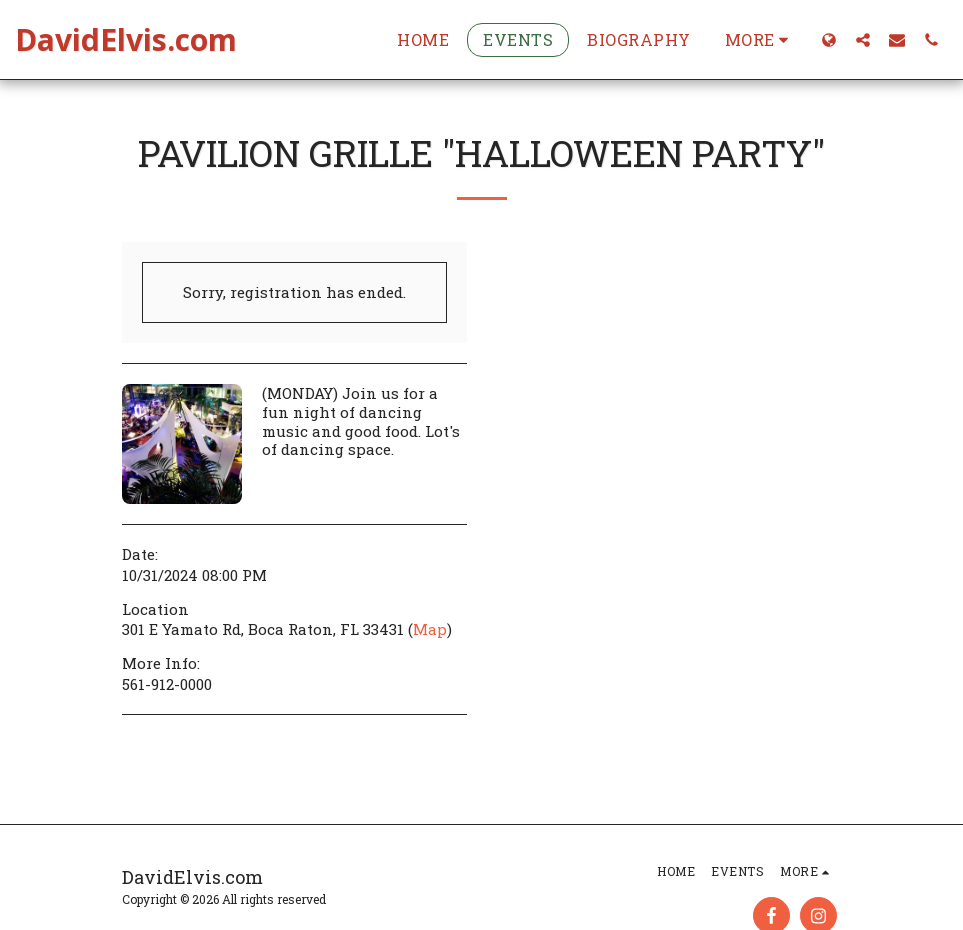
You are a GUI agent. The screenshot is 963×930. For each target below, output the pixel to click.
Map (430, 629)
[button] (863, 39)
